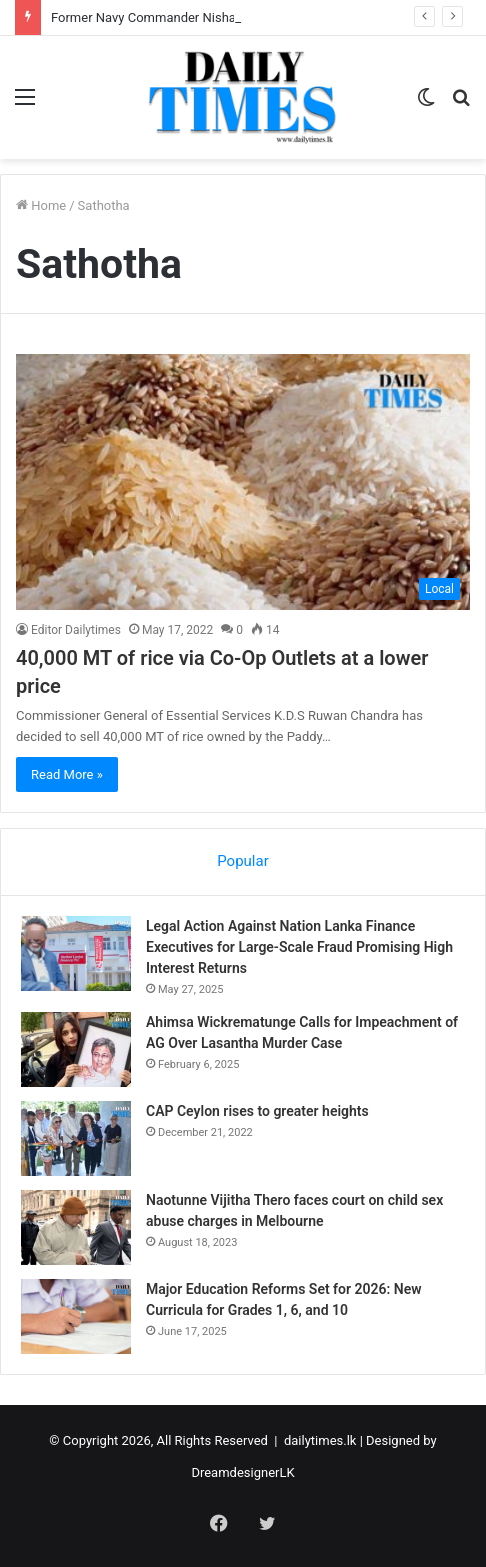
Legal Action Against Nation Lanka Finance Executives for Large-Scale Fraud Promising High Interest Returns (299, 947)
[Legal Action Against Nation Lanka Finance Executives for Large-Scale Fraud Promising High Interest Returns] (76, 953)
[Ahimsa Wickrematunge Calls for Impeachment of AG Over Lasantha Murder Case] (76, 1049)
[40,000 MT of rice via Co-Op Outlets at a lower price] (243, 482)
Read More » (67, 774)
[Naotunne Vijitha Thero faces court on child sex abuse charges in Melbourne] (76, 1227)
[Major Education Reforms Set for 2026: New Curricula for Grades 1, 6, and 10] (76, 1316)
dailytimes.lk (320, 1440)
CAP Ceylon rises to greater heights (257, 1111)
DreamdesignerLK (242, 1472)
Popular (243, 861)
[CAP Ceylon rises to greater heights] (76, 1138)
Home (41, 205)
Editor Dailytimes (76, 630)
